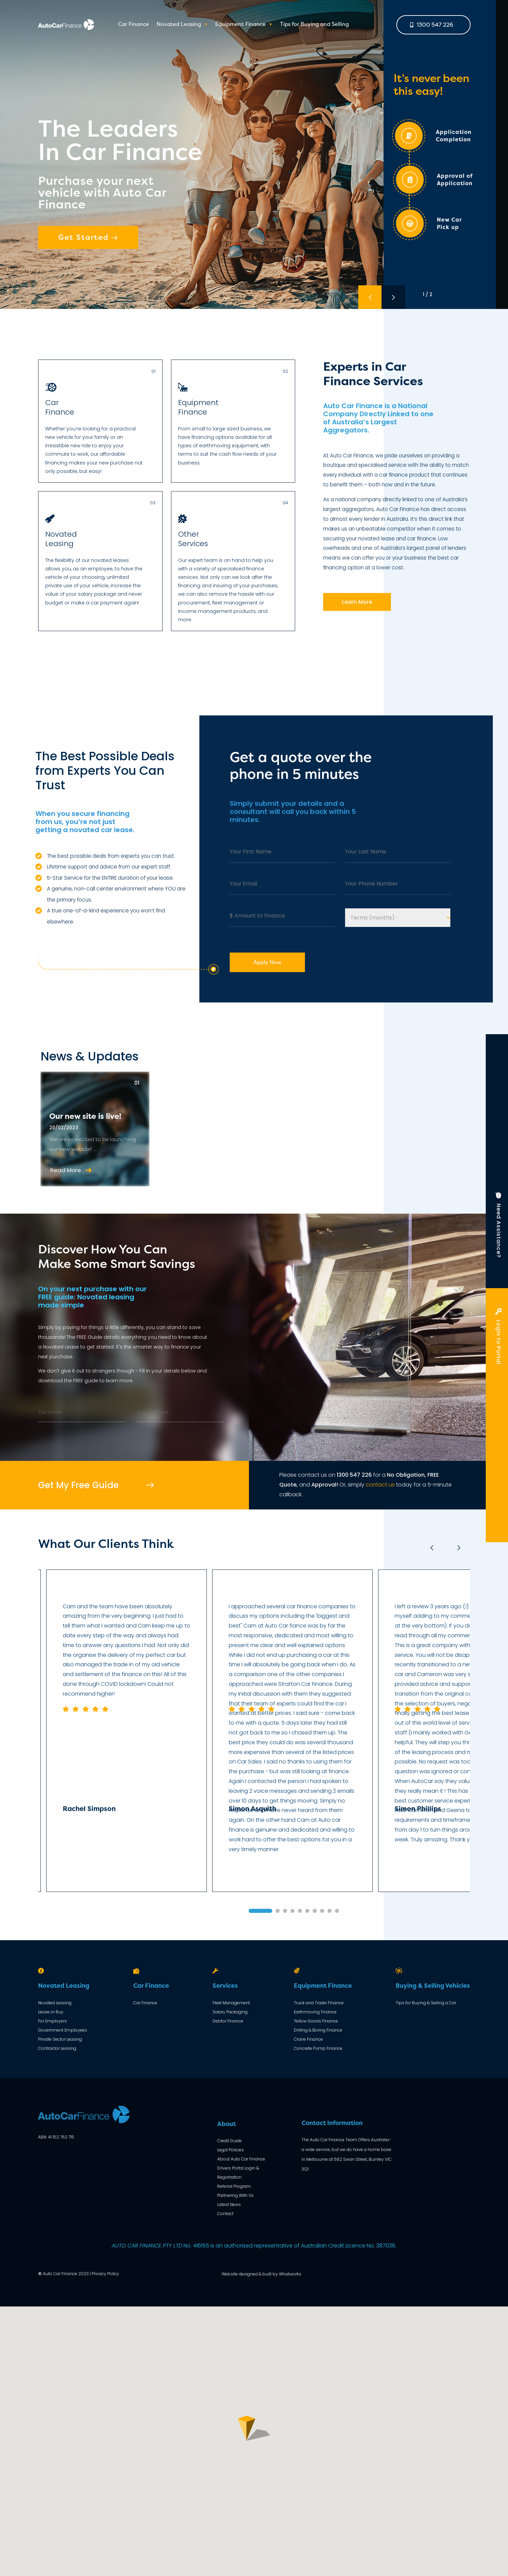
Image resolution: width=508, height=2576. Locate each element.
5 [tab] (300, 1911)
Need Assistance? (499, 1227)
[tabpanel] (292, 1730)
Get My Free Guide (78, 1485)
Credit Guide (229, 2141)
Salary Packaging (230, 2012)
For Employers (52, 2021)
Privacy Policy (105, 2273)
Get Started (88, 237)
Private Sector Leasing (60, 2039)
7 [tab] (315, 1911)
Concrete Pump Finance (318, 2048)
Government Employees (62, 2030)
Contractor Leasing (57, 2048)
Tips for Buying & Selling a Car (426, 2003)
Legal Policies (230, 2150)
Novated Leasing (179, 24)
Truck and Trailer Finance (319, 2003)
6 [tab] (307, 1911)
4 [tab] (292, 1911)
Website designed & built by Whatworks (261, 2274)
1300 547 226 (431, 24)
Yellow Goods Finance (316, 2021)
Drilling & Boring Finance (318, 2030)
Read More (71, 1170)
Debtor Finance (228, 2021)
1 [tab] (260, 1911)
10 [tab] (337, 1911)
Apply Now (267, 962)
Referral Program (234, 2186)
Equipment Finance (240, 24)
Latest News (229, 2204)
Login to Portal (499, 1338)
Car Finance (133, 24)
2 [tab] (278, 1911)
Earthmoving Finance (315, 2012)
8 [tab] (322, 1911)
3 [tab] (285, 1911)
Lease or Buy (50, 2012)
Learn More (357, 602)
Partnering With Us (235, 2195)
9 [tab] (330, 1911)
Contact (225, 2213)
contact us (380, 1485)
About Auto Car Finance (241, 2159)
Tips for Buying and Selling (314, 24)
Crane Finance (308, 2039)
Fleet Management (231, 2003)
